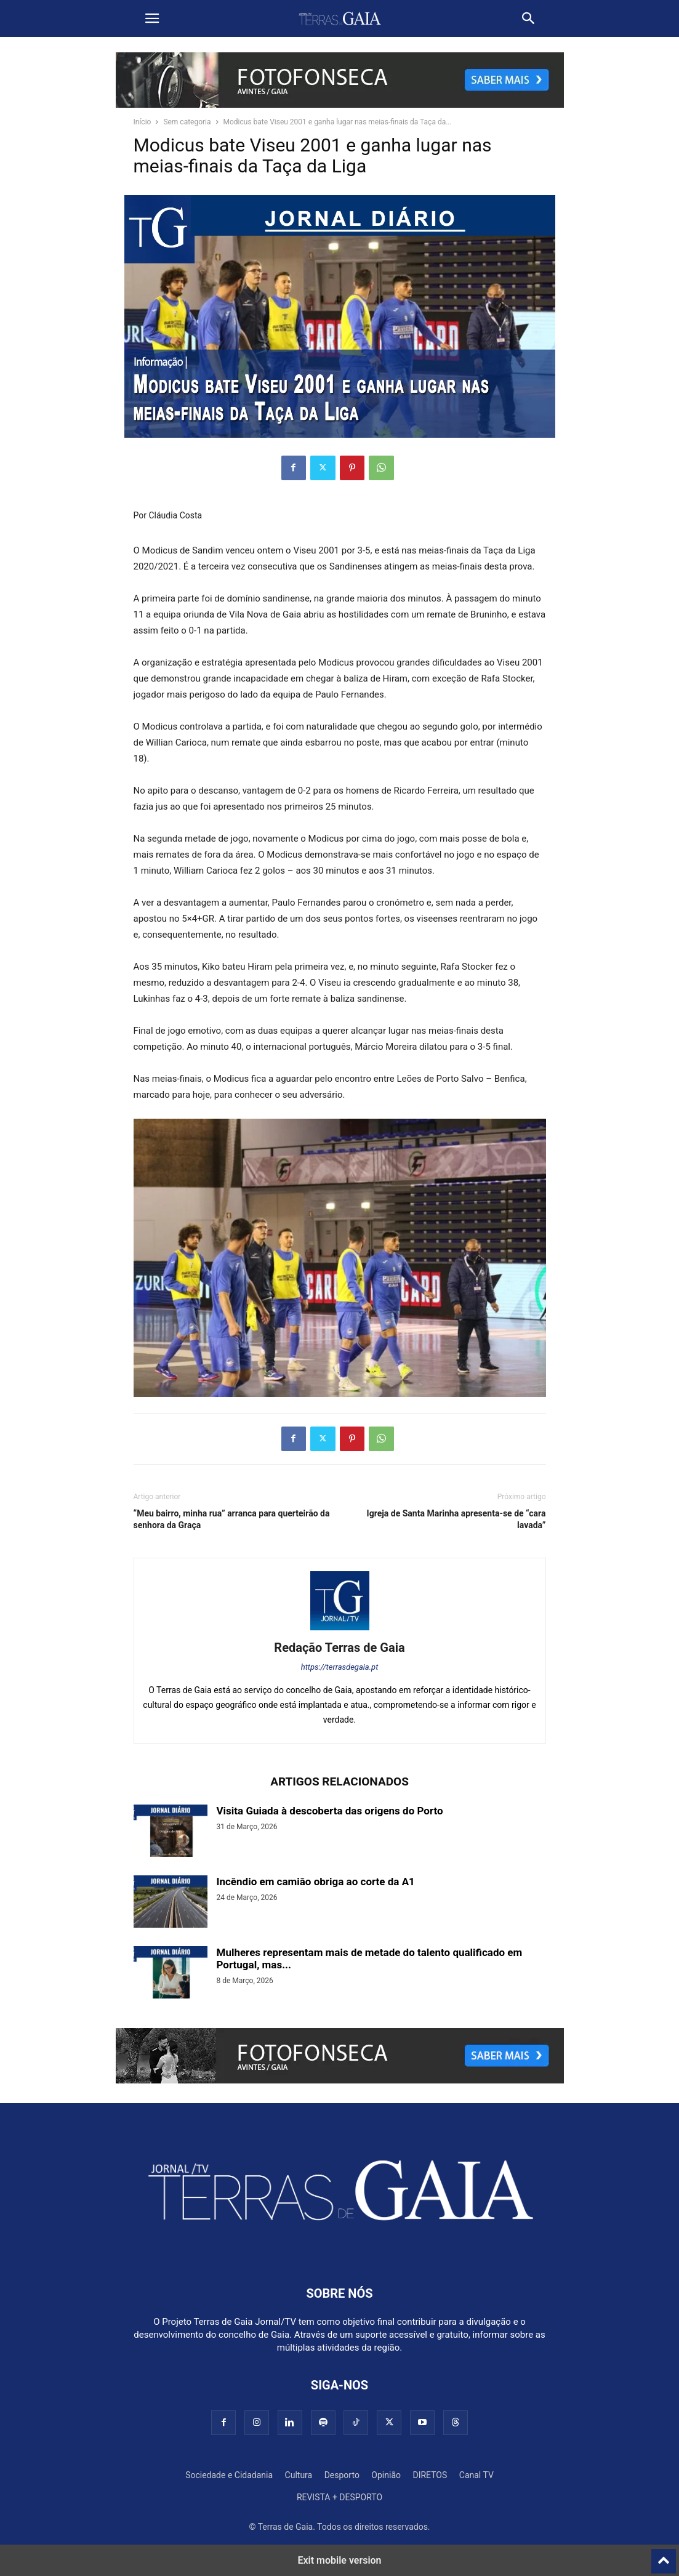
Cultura (299, 2475)
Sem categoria (187, 122)
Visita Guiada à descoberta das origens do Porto (330, 1811)
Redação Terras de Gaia (339, 1647)
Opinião (386, 2475)
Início (142, 122)
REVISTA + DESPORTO (339, 2497)
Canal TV (476, 2475)
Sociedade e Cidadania (229, 2475)
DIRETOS (429, 2475)
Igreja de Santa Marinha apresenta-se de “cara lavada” (456, 1519)
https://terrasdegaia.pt (340, 1667)
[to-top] (663, 2555)
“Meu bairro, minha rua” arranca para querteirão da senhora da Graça (232, 1519)
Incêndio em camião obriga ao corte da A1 (316, 1881)
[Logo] (340, 2255)
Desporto (342, 2475)
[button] (152, 18)
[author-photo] (340, 1630)
